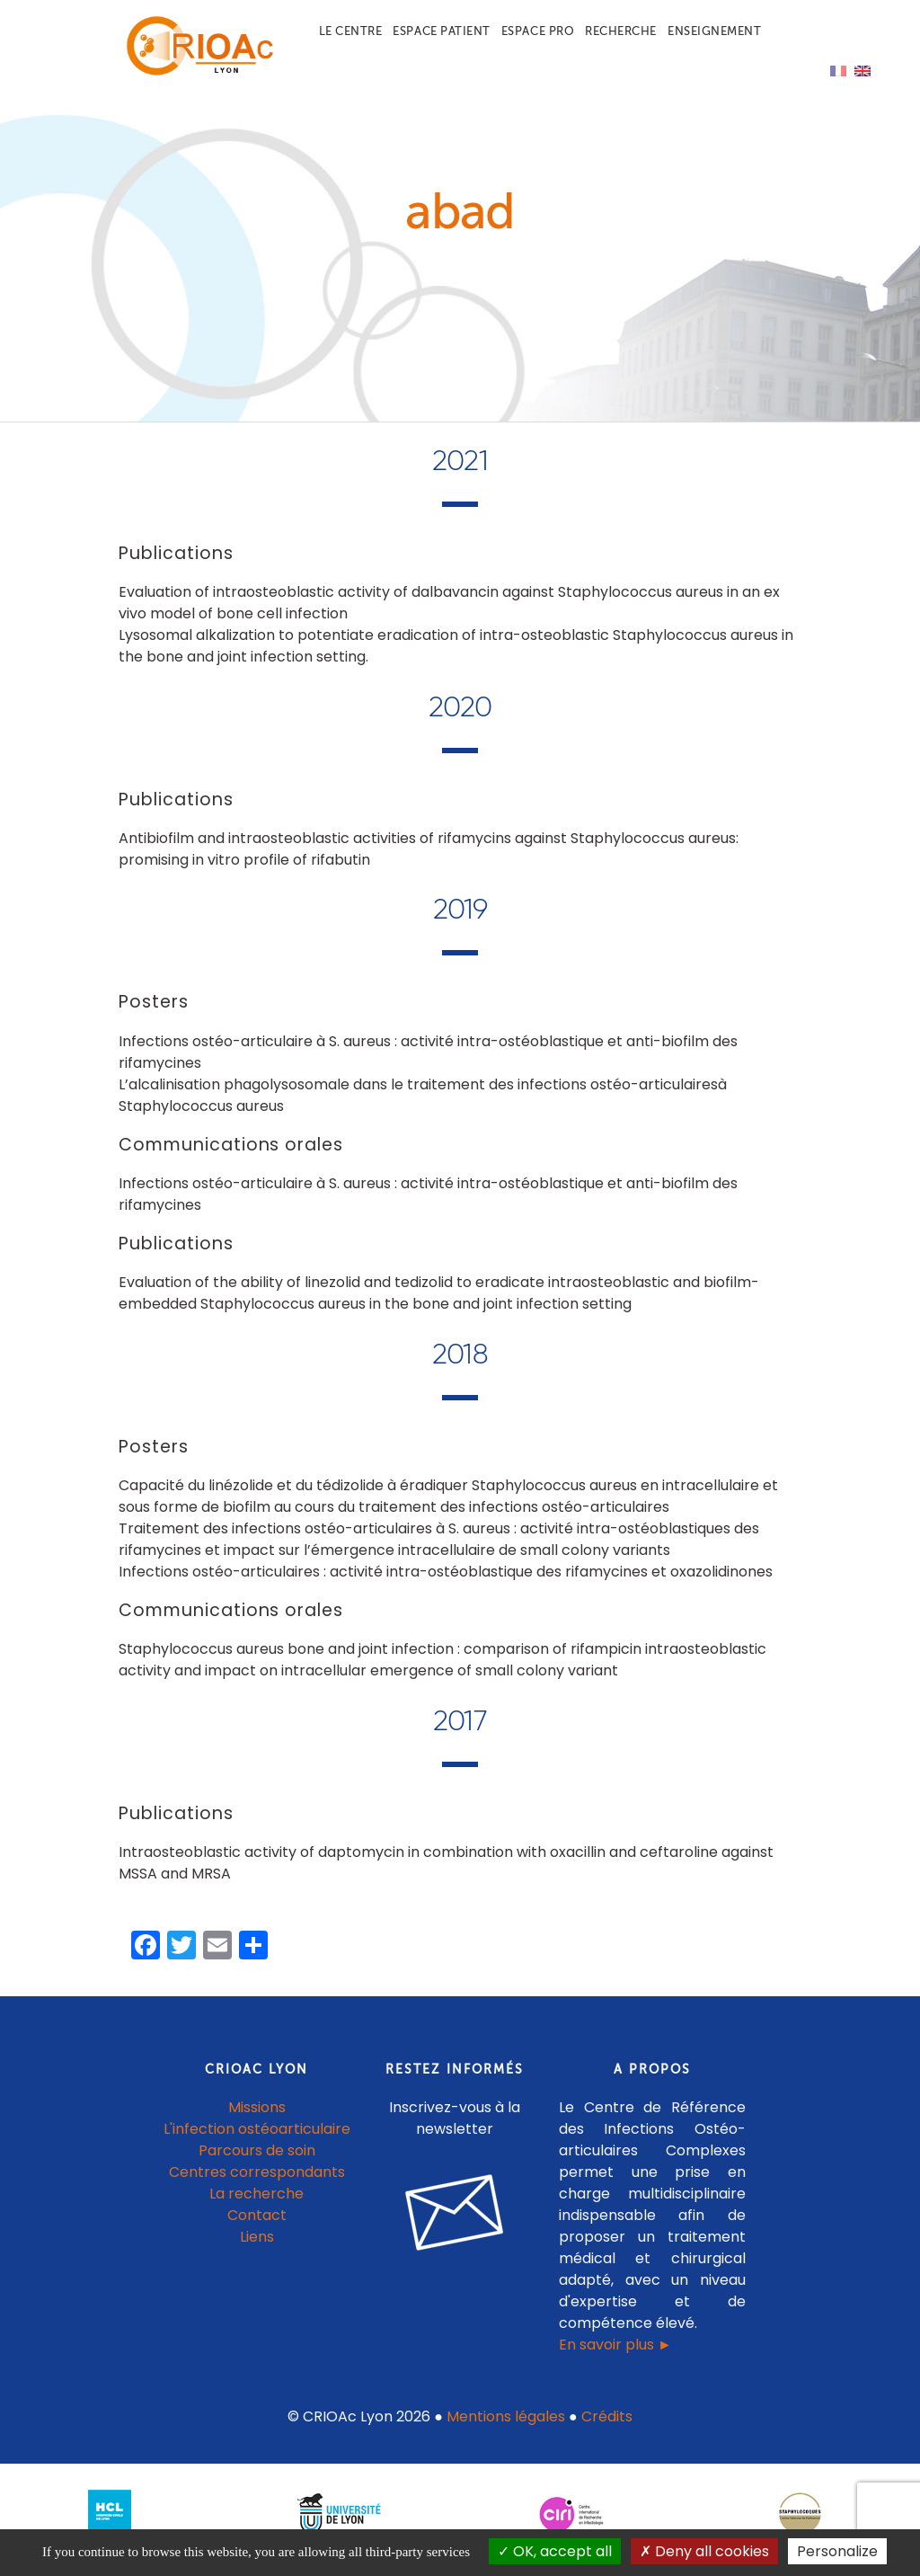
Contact (257, 2224)
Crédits (606, 2425)
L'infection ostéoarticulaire (257, 2137)
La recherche (256, 2202)
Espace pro (537, 31)
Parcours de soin (257, 2159)
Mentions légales (506, 2425)
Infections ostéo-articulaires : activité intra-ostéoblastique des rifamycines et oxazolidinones (446, 1581)
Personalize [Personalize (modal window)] (837, 2551)
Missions (257, 2116)
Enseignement (714, 31)
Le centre (351, 31)
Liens (257, 2245)
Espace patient (441, 31)
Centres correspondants (257, 2181)
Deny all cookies (704, 2551)
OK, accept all (555, 2551)
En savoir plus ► (615, 2353)
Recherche (621, 31)
